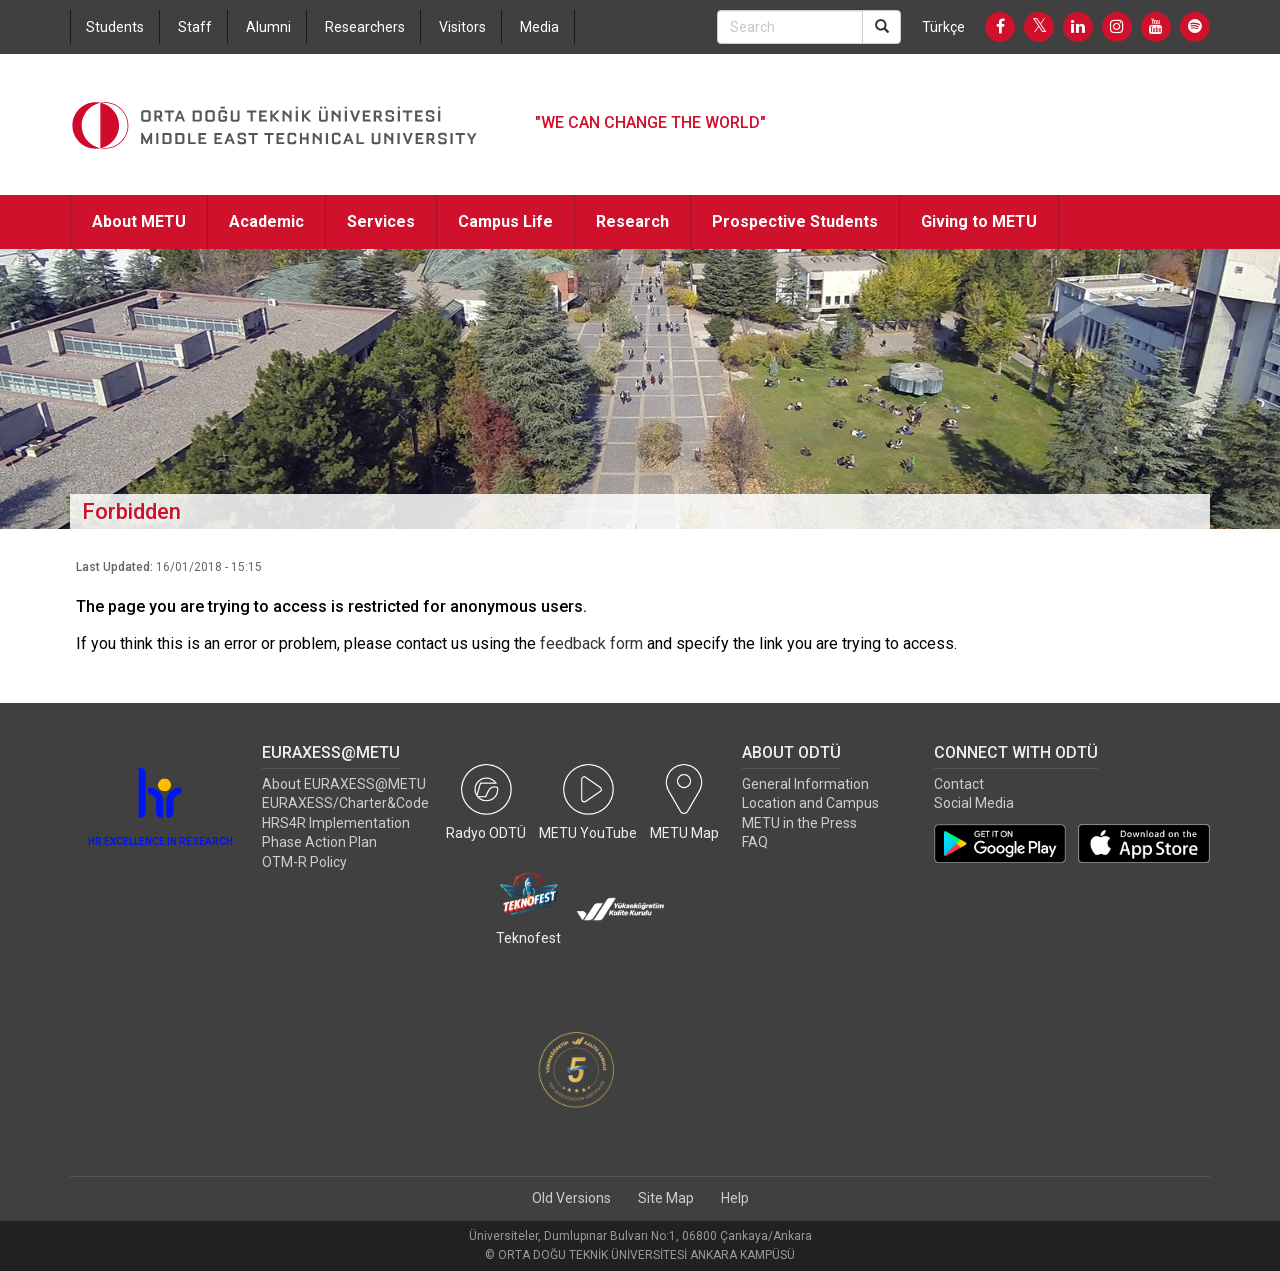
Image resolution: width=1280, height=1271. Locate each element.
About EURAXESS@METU (344, 784)
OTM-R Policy (304, 862)
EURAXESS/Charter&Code (345, 803)
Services (381, 221)
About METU (139, 221)
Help (735, 1198)
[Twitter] (1039, 27)
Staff (195, 27)
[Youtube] (1156, 27)
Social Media (974, 803)
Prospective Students (795, 221)
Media (539, 27)
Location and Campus (810, 803)
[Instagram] (1117, 27)
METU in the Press (799, 823)
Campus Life (505, 221)
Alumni (268, 27)
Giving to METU (979, 221)
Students (115, 27)
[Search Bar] (790, 27)
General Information (805, 784)
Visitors (462, 27)
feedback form (591, 643)
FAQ (755, 842)
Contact (959, 784)
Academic (266, 221)
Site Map (666, 1198)
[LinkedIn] (1078, 27)
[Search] (881, 27)
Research (632, 221)
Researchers (365, 27)
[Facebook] (1000, 27)
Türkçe (943, 27)
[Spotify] (1195, 27)
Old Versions (571, 1198)
